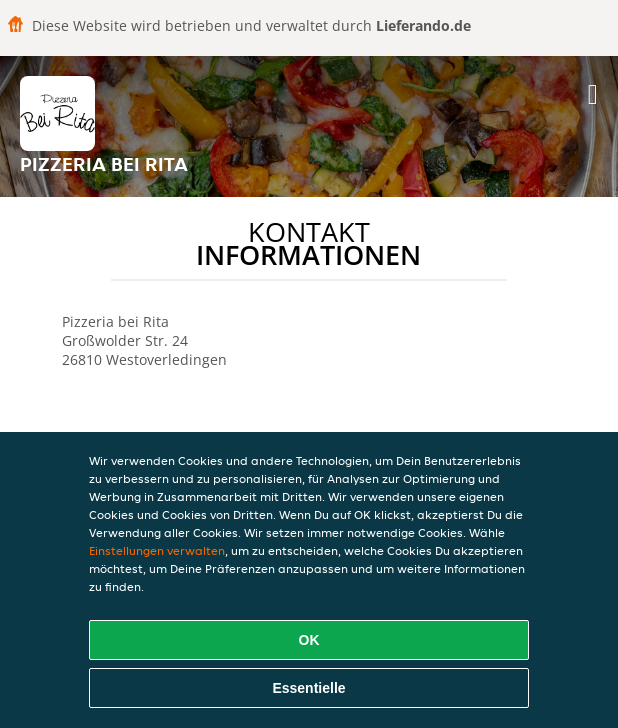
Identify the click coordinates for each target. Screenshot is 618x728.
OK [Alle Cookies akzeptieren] (309, 640)
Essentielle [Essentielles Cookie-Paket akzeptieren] (308, 688)
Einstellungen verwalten (157, 550)
